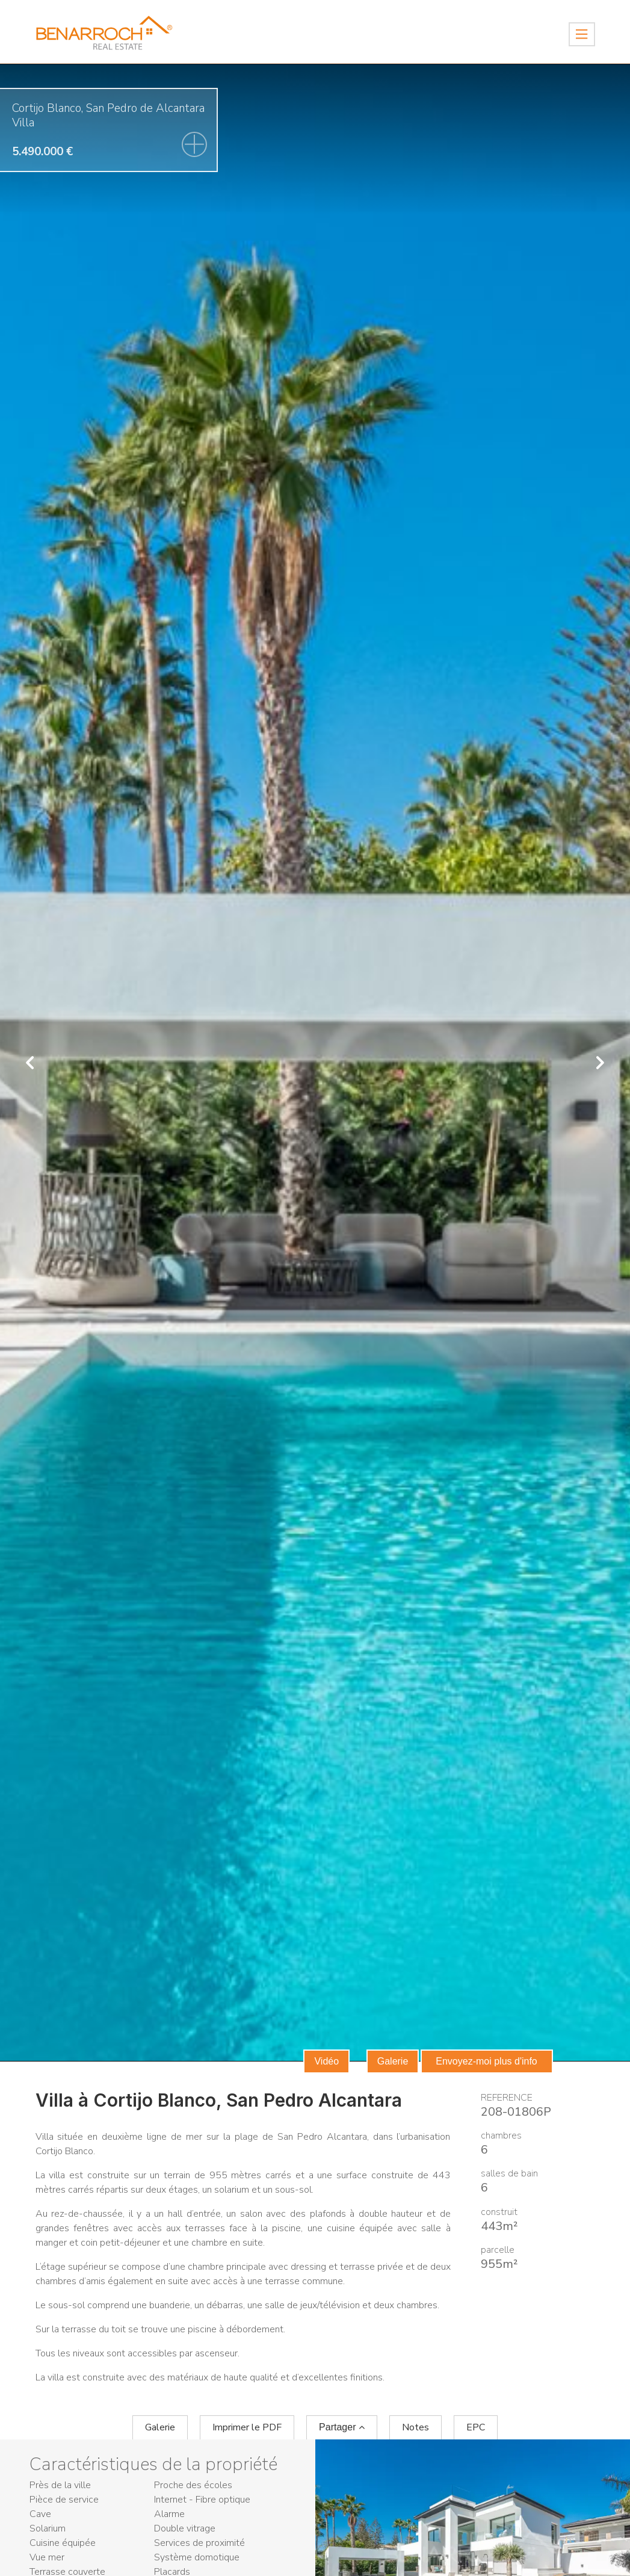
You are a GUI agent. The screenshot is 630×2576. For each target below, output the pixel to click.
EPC (475, 2427)
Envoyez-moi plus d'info (486, 2061)
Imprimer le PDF (247, 2427)
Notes (415, 2427)
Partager (342, 2427)
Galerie (393, 2061)
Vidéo (326, 2061)
